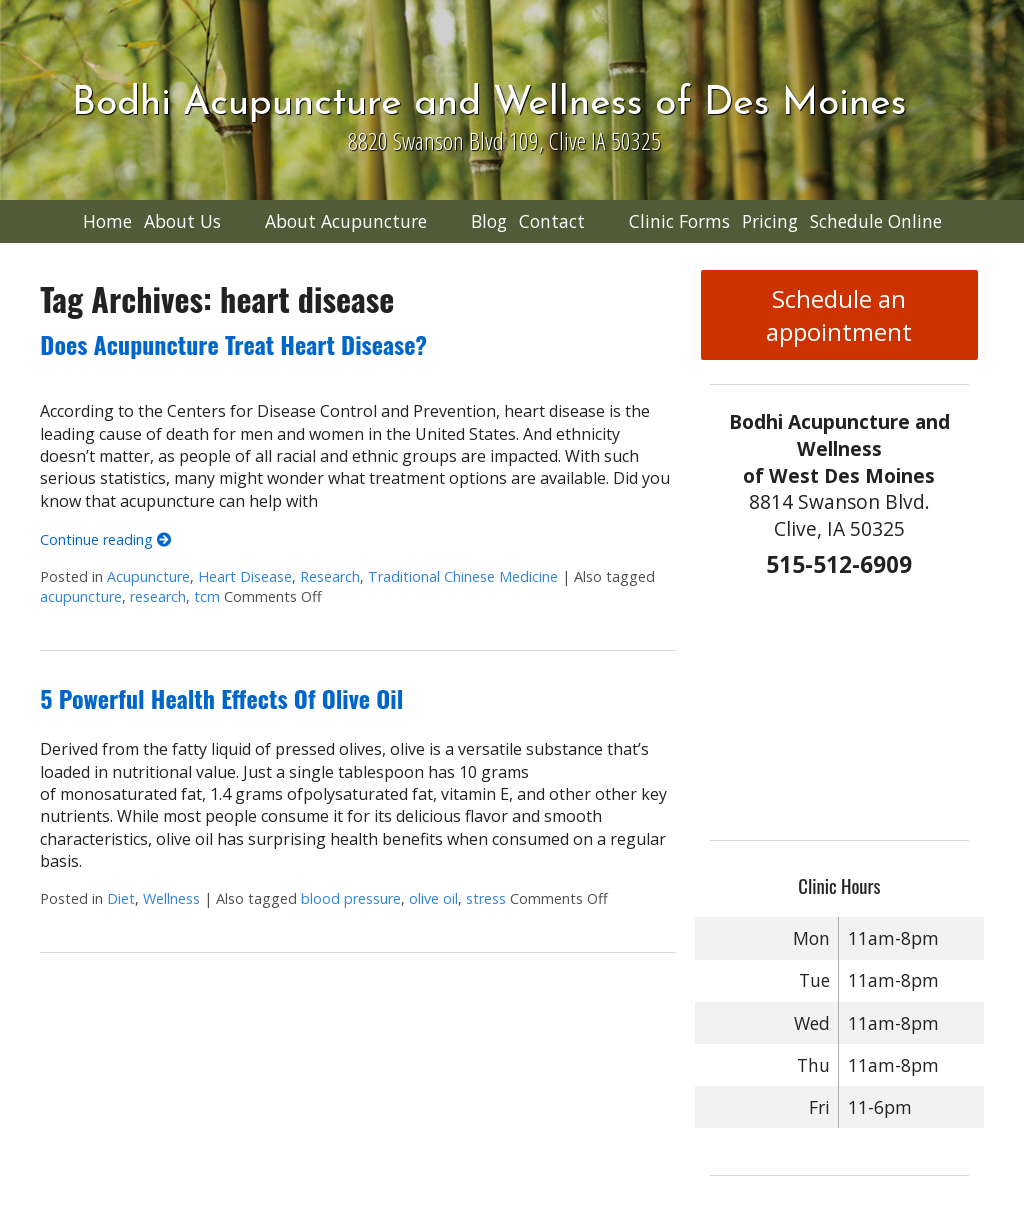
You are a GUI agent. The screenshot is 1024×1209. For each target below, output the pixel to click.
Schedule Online (876, 221)
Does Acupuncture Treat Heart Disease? (233, 344)
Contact (552, 221)
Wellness (171, 898)
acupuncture (81, 596)
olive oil (433, 898)
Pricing (770, 221)
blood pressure (351, 898)
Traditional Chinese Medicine (463, 576)
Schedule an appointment (839, 315)
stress (486, 898)
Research (330, 576)
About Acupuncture (346, 221)
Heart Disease (245, 576)
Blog (489, 221)
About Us (182, 221)
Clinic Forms (679, 221)
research (158, 596)
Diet (121, 898)
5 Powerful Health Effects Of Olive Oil (221, 698)
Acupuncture (148, 576)
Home (107, 221)
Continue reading (105, 539)
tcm (207, 596)
